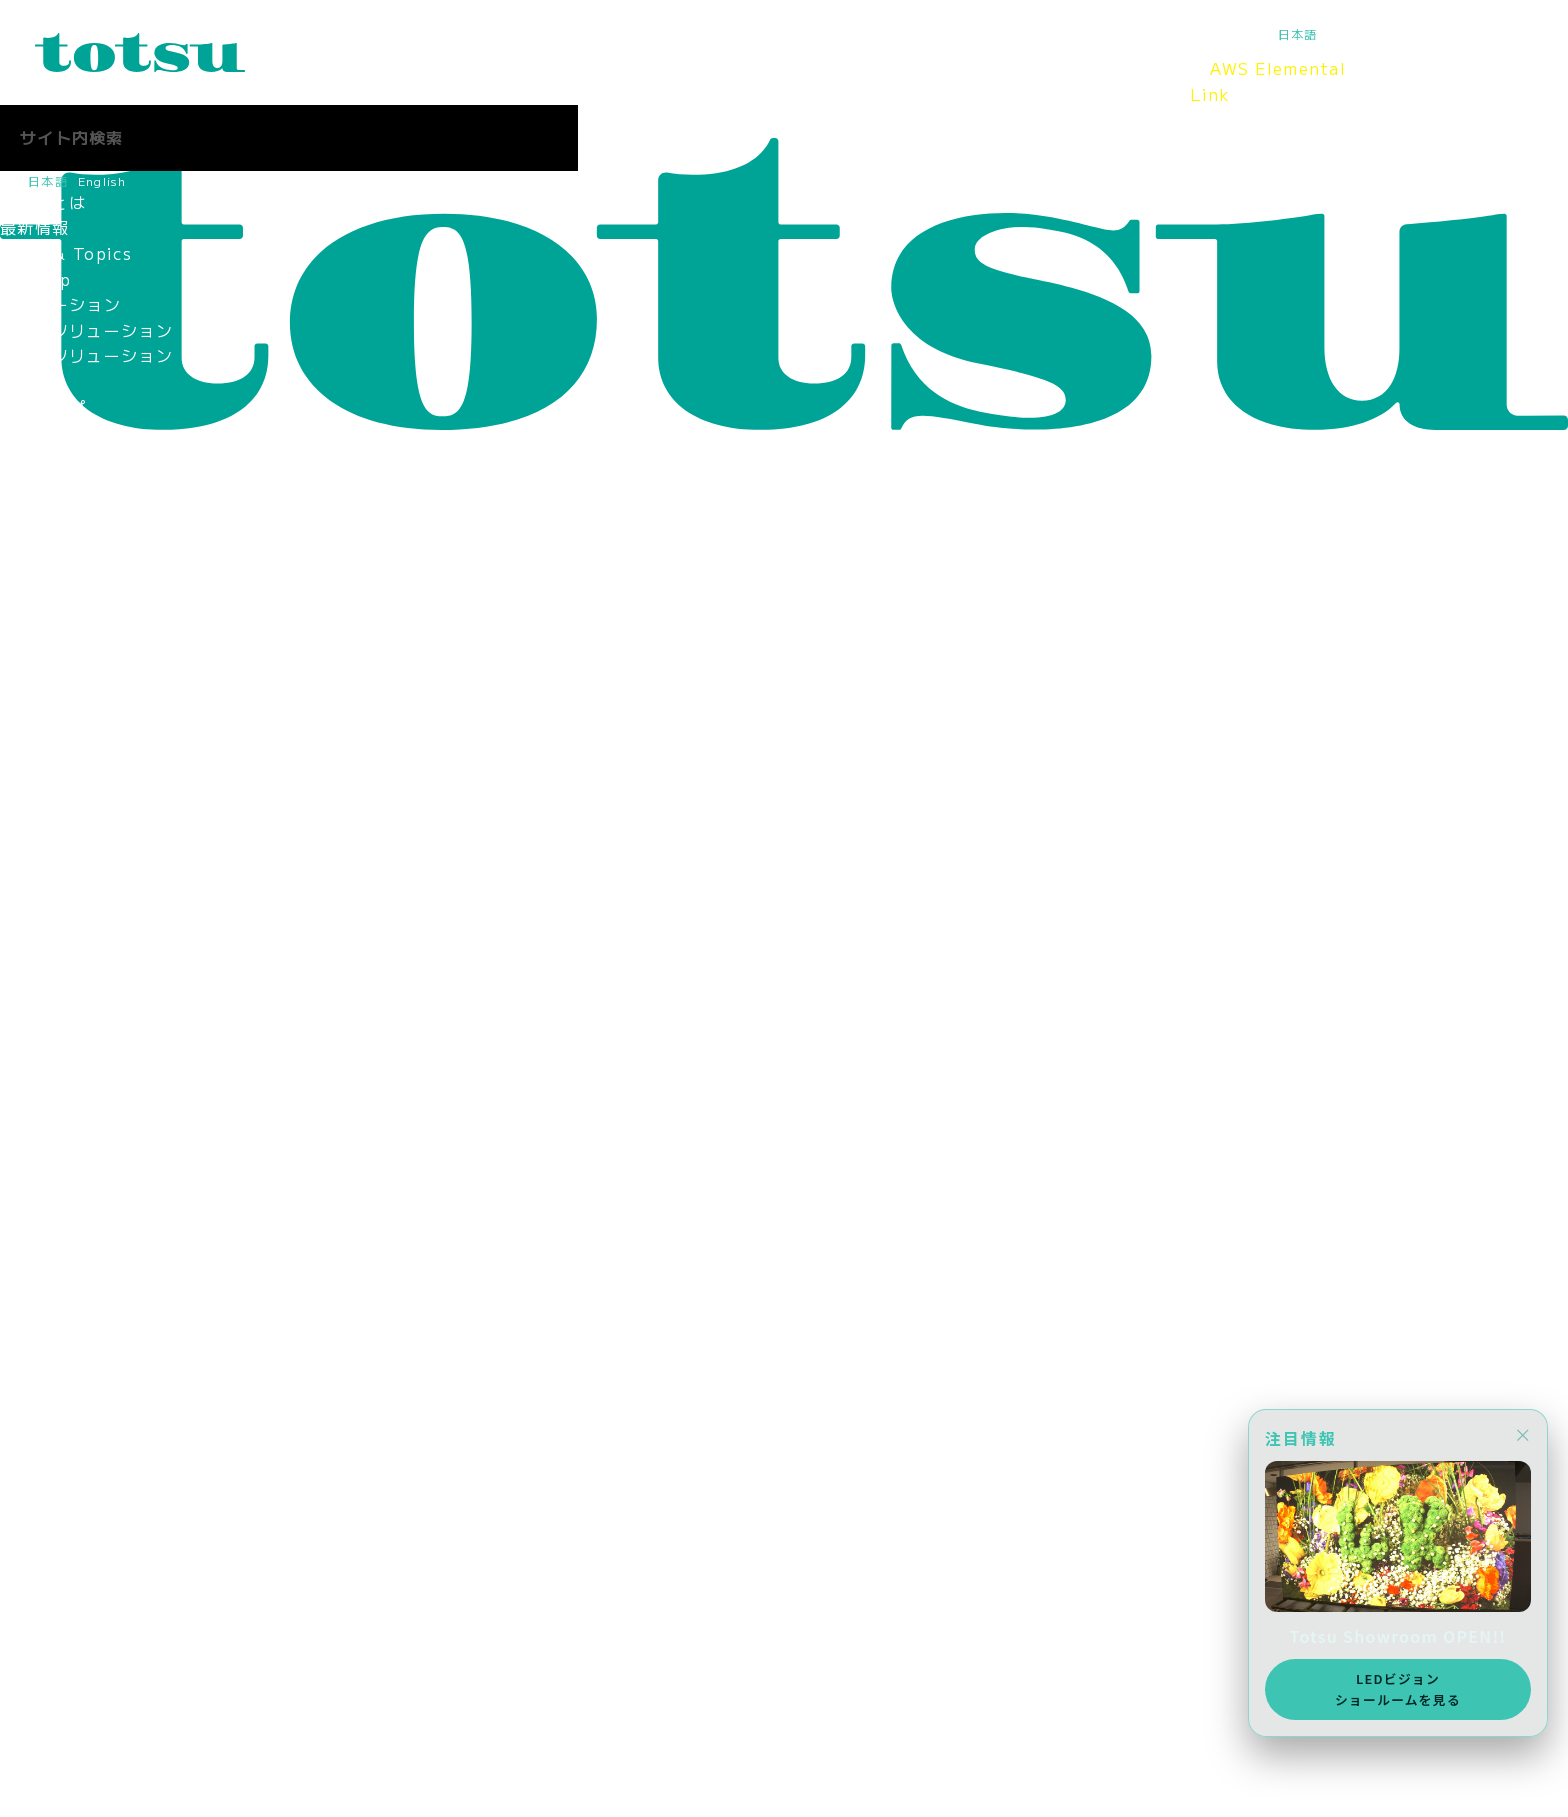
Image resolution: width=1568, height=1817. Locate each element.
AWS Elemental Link (1268, 81)
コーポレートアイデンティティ (121, 688)
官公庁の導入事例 (69, 483)
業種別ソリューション (86, 330)
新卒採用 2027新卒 (83, 1072)
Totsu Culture (62, 1405)
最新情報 (397, 81)
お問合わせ (43, 1727)
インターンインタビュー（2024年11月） (163, 1302)
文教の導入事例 (60, 432)
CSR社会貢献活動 (70, 918)
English (1352, 33)
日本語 (1298, 33)
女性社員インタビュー (86, 1226)
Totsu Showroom (726, 81)
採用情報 (993, 81)
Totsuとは (289, 81)
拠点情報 (34, 662)
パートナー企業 (60, 765)
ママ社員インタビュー (86, 1251)
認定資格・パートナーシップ (112, 714)
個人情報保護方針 (69, 842)
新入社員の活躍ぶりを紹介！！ (121, 1174)
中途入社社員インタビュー (103, 1200)
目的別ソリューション (86, 355)
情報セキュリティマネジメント (121, 816)
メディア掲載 (52, 995)
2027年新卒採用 (66, 1599)
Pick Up (35, 279)
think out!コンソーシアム (107, 790)
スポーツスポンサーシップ (103, 970)
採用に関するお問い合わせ (103, 1328)
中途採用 (34, 1625)
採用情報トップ (60, 1046)
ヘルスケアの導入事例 (86, 509)
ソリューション (524, 81)
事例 (629, 81)
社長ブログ (43, 1379)
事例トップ (43, 407)
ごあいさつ (43, 586)
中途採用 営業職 (69, 1098)
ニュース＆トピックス (86, 1753)
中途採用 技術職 (69, 1123)
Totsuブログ (1111, 81)
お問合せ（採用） (69, 1650)
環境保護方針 (52, 867)
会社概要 (34, 637)
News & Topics (66, 253)
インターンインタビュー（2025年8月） (158, 1277)
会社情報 (892, 81)
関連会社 (34, 739)
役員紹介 (34, 611)
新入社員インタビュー (86, 1149)
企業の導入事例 (60, 458)
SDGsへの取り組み (75, 893)
